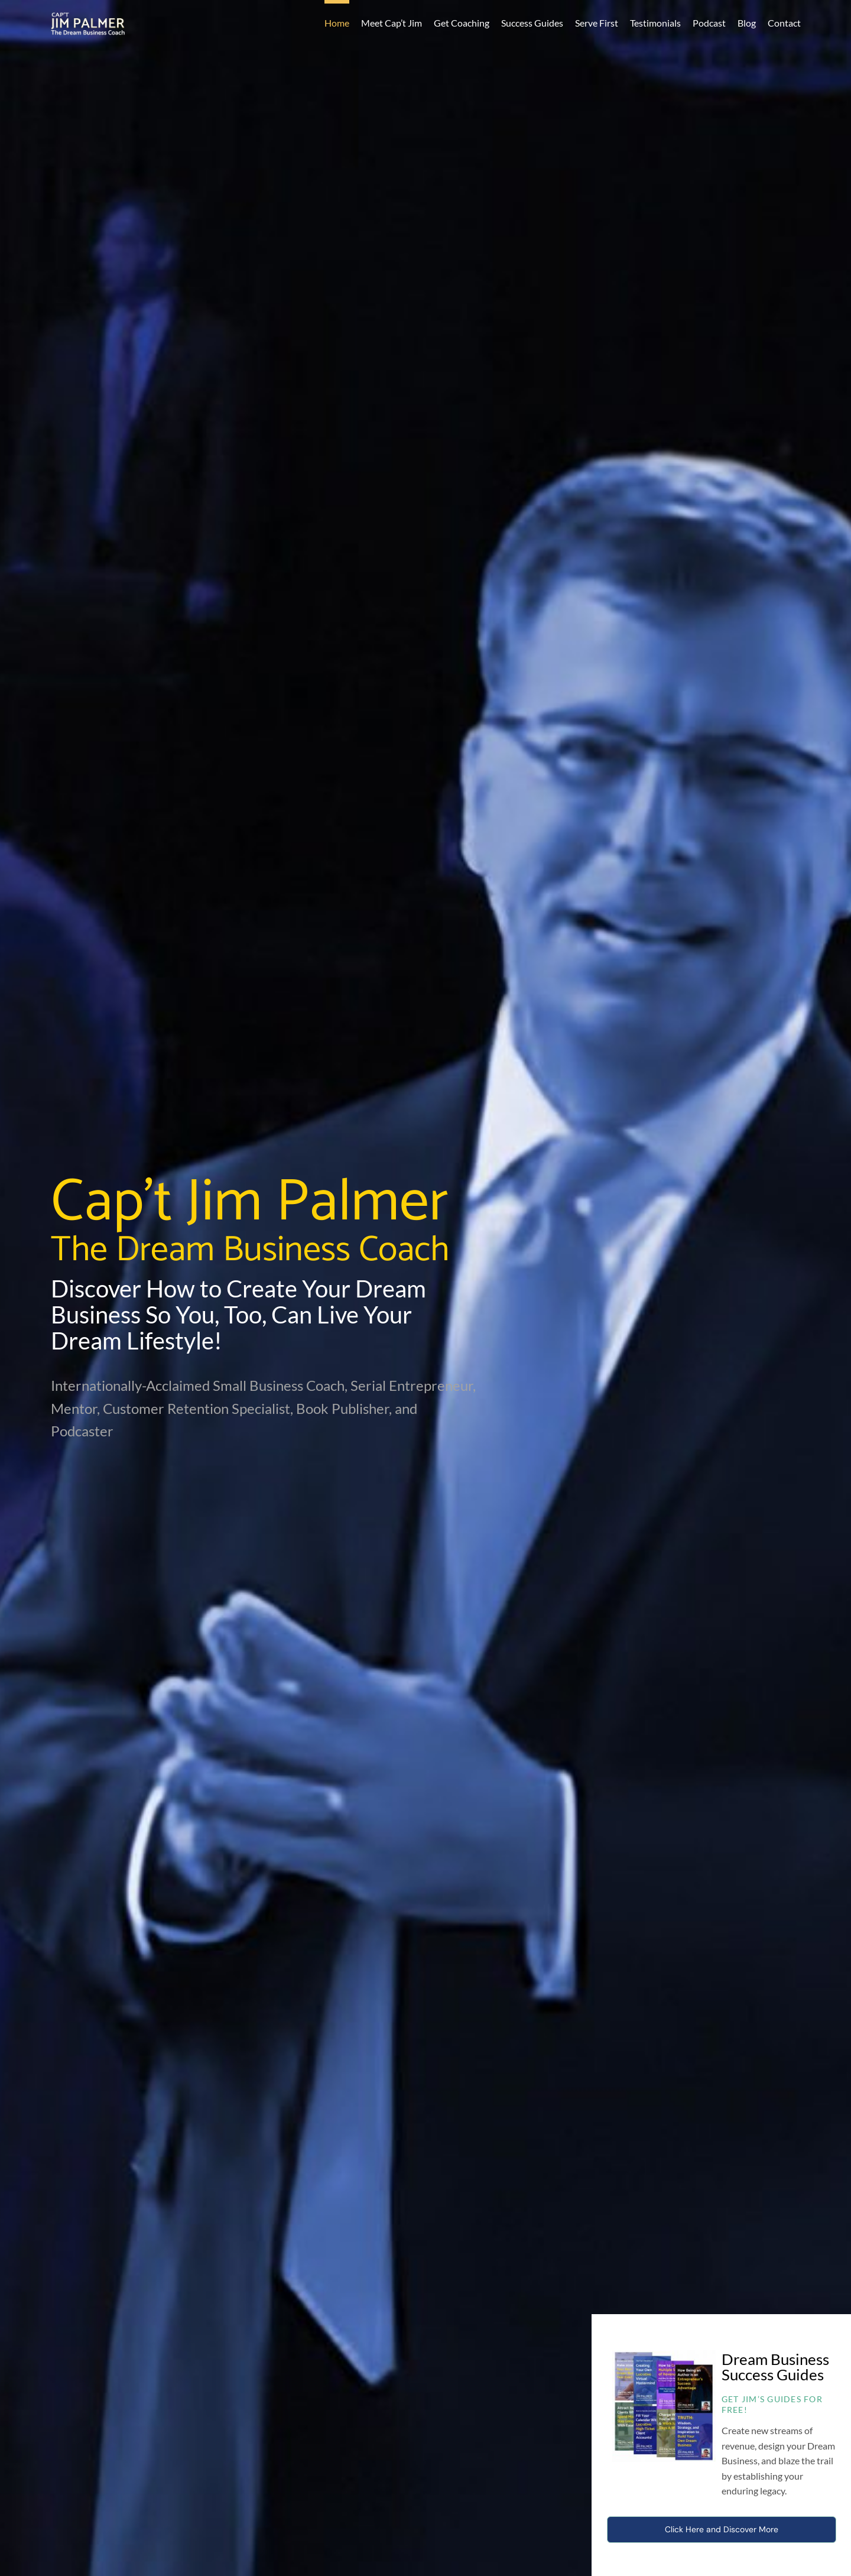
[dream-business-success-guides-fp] (664, 2356)
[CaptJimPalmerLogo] (87, 18)
